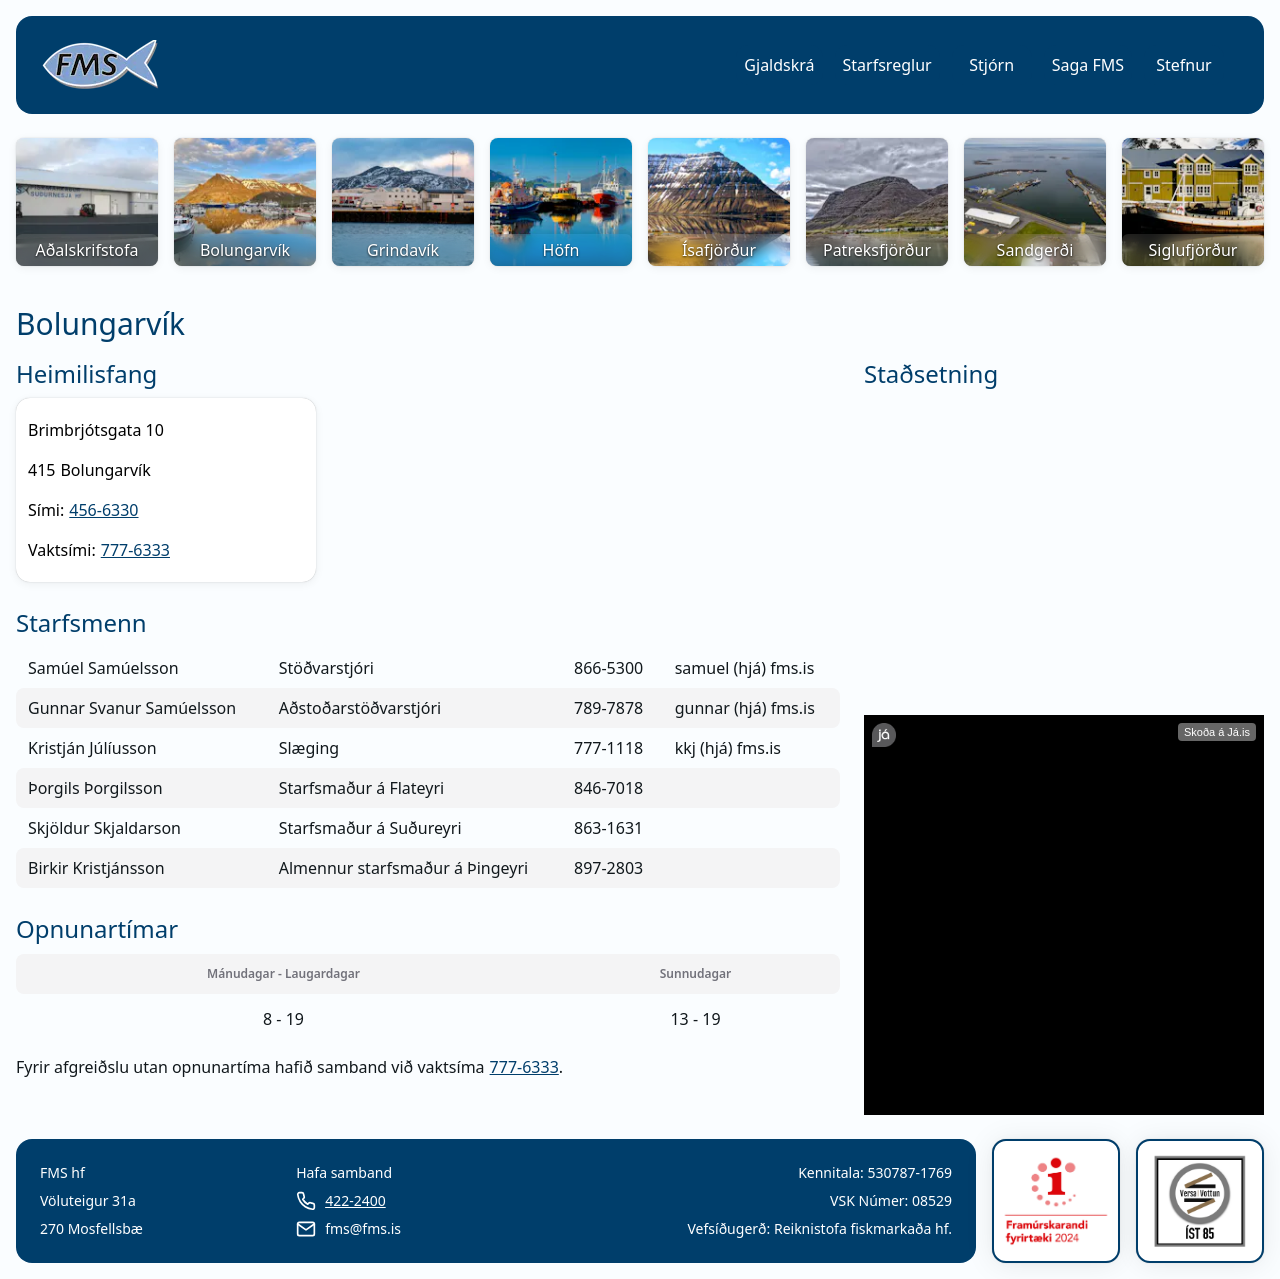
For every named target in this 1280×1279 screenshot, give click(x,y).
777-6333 (135, 550)
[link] (100, 65)
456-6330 (103, 510)
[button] (779, 65)
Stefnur (1183, 65)
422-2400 (355, 1200)
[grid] (428, 768)
